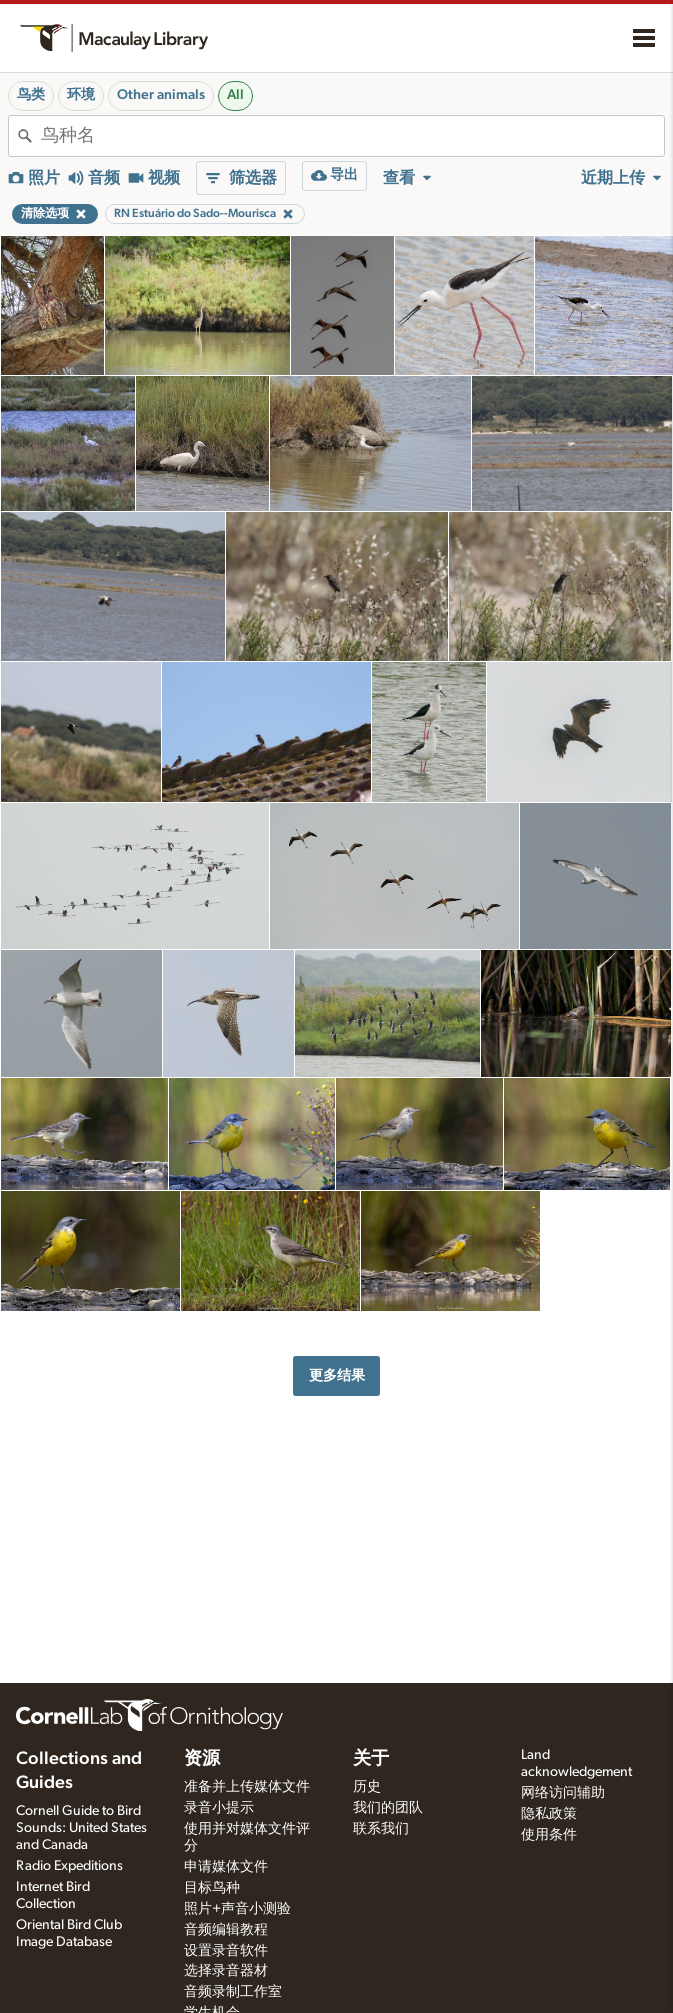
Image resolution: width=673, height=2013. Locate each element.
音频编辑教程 (226, 1930)
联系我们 (381, 1829)
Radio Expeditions (69, 1866)
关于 (371, 1759)
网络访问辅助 (563, 1793)
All (235, 95)
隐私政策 (549, 1814)
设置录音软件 (226, 1951)
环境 (81, 95)
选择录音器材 (226, 1971)
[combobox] (352, 136)
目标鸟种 (212, 1888)
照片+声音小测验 (237, 1909)
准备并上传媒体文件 (247, 1787)
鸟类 (31, 95)
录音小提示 (219, 1808)
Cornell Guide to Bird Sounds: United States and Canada (81, 1828)
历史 (367, 1787)
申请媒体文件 (226, 1867)
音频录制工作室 (233, 1992)
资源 (202, 1759)
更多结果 (337, 1375)
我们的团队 (388, 1808)
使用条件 (549, 1835)
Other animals (161, 95)
